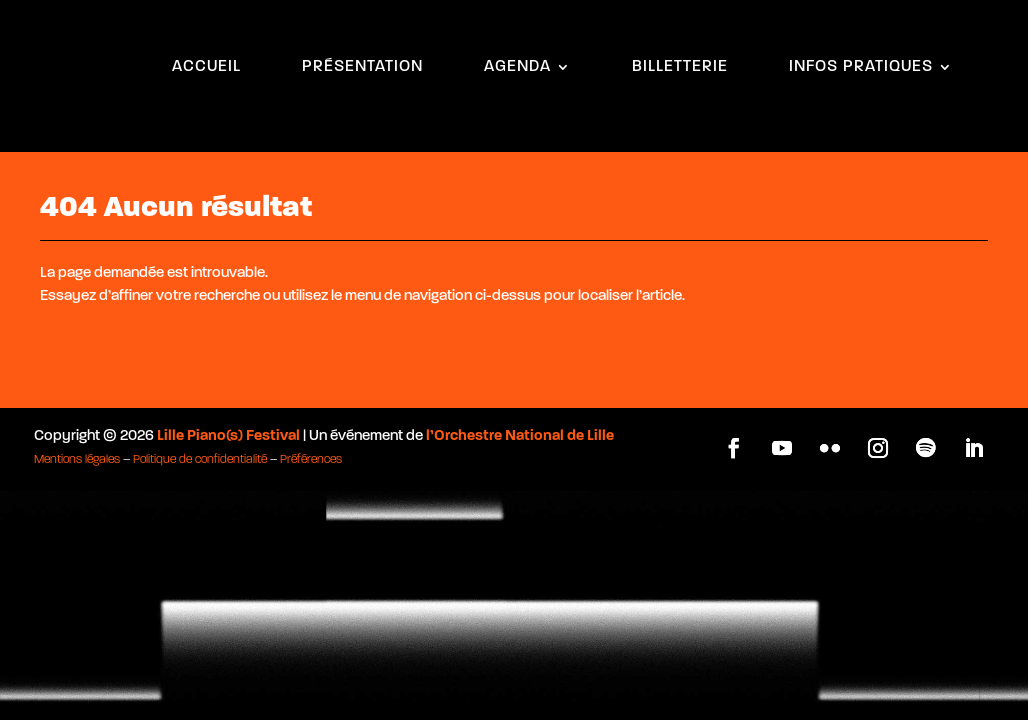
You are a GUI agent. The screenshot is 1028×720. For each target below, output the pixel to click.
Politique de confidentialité (200, 444)
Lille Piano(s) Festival (228, 420)
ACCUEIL (206, 67)
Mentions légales (77, 444)
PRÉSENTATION (362, 67)
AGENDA (517, 67)
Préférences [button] (311, 444)
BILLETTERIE (680, 67)
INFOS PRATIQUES (861, 67)
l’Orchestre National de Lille (520, 420)
